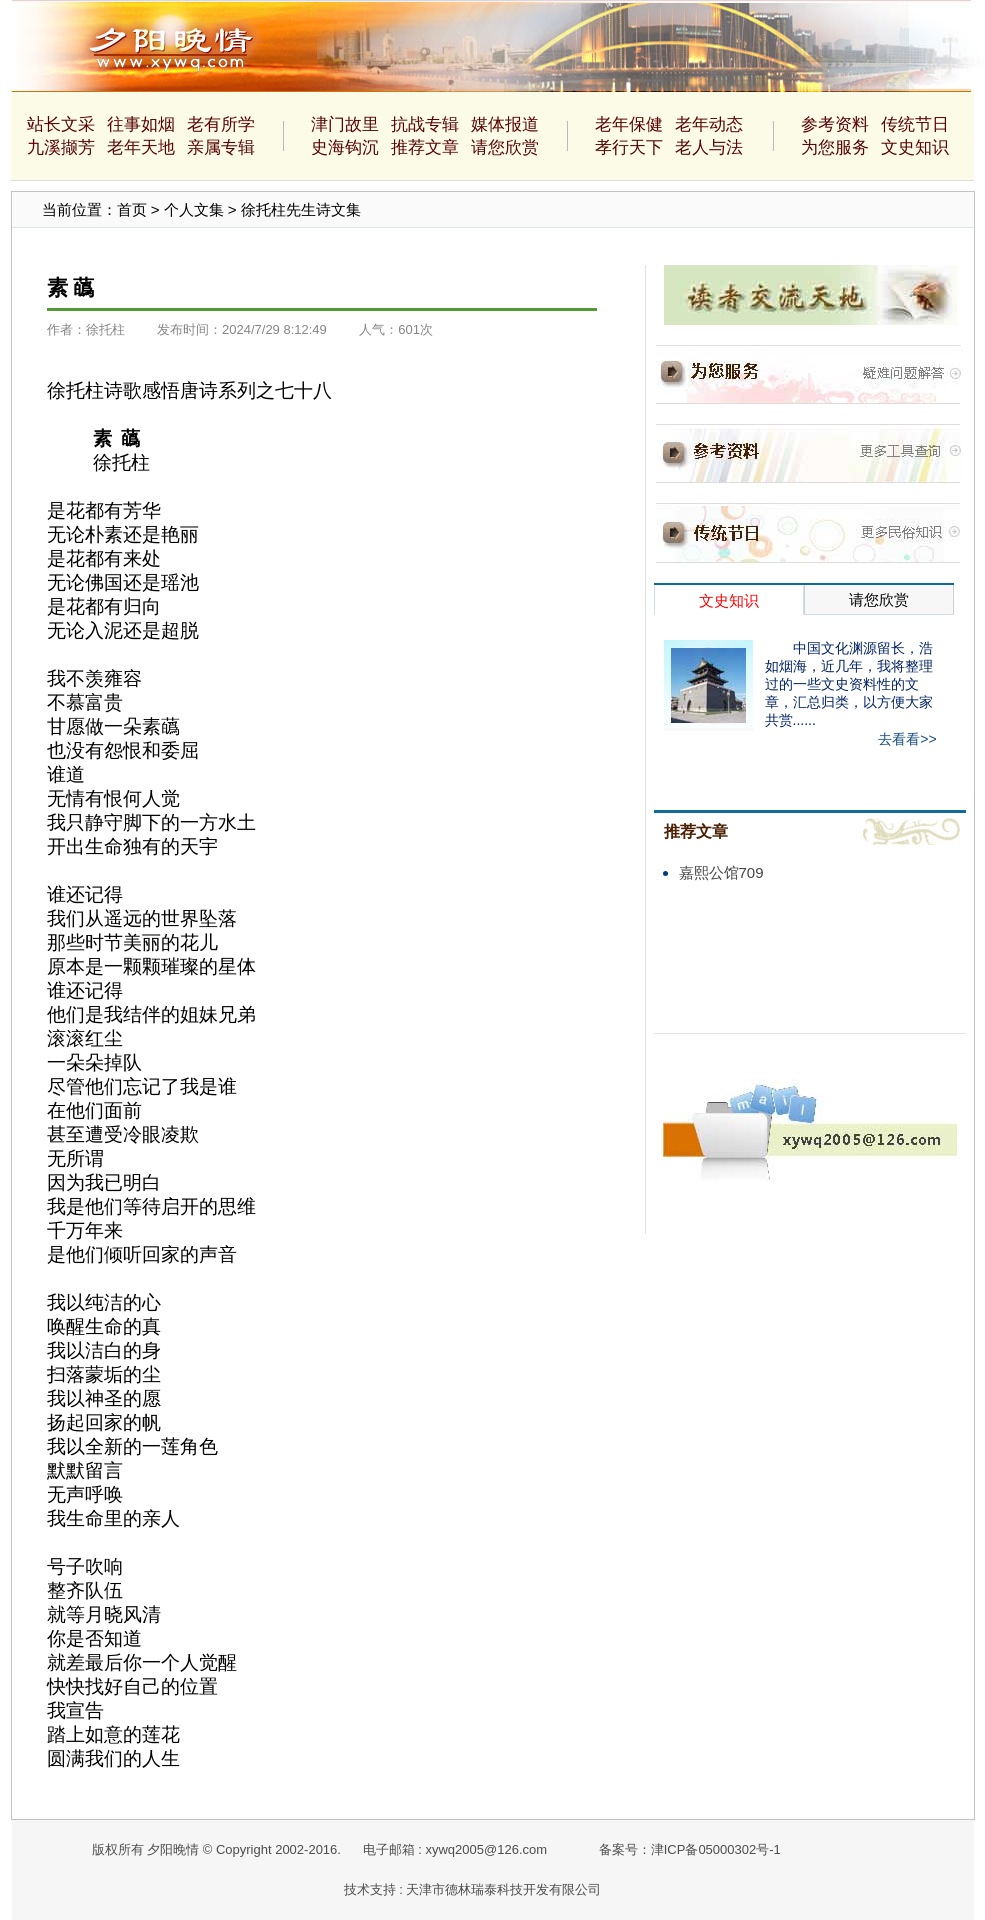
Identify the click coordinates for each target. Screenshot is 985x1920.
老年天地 (141, 147)
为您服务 (835, 147)
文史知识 (915, 147)
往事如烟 (141, 124)
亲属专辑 (221, 147)
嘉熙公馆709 (721, 872)
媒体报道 (505, 124)
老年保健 (629, 124)
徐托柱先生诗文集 (301, 209)
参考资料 (835, 124)
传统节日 (915, 124)
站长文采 (61, 124)
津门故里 (345, 124)
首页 (132, 209)
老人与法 (709, 147)
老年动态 (709, 124)
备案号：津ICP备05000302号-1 (690, 1849)
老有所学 (221, 124)
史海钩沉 (345, 147)
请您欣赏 (505, 147)
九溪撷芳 (61, 147)
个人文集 (194, 209)
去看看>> (907, 739)
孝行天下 (629, 147)
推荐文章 (425, 147)
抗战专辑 (425, 124)
